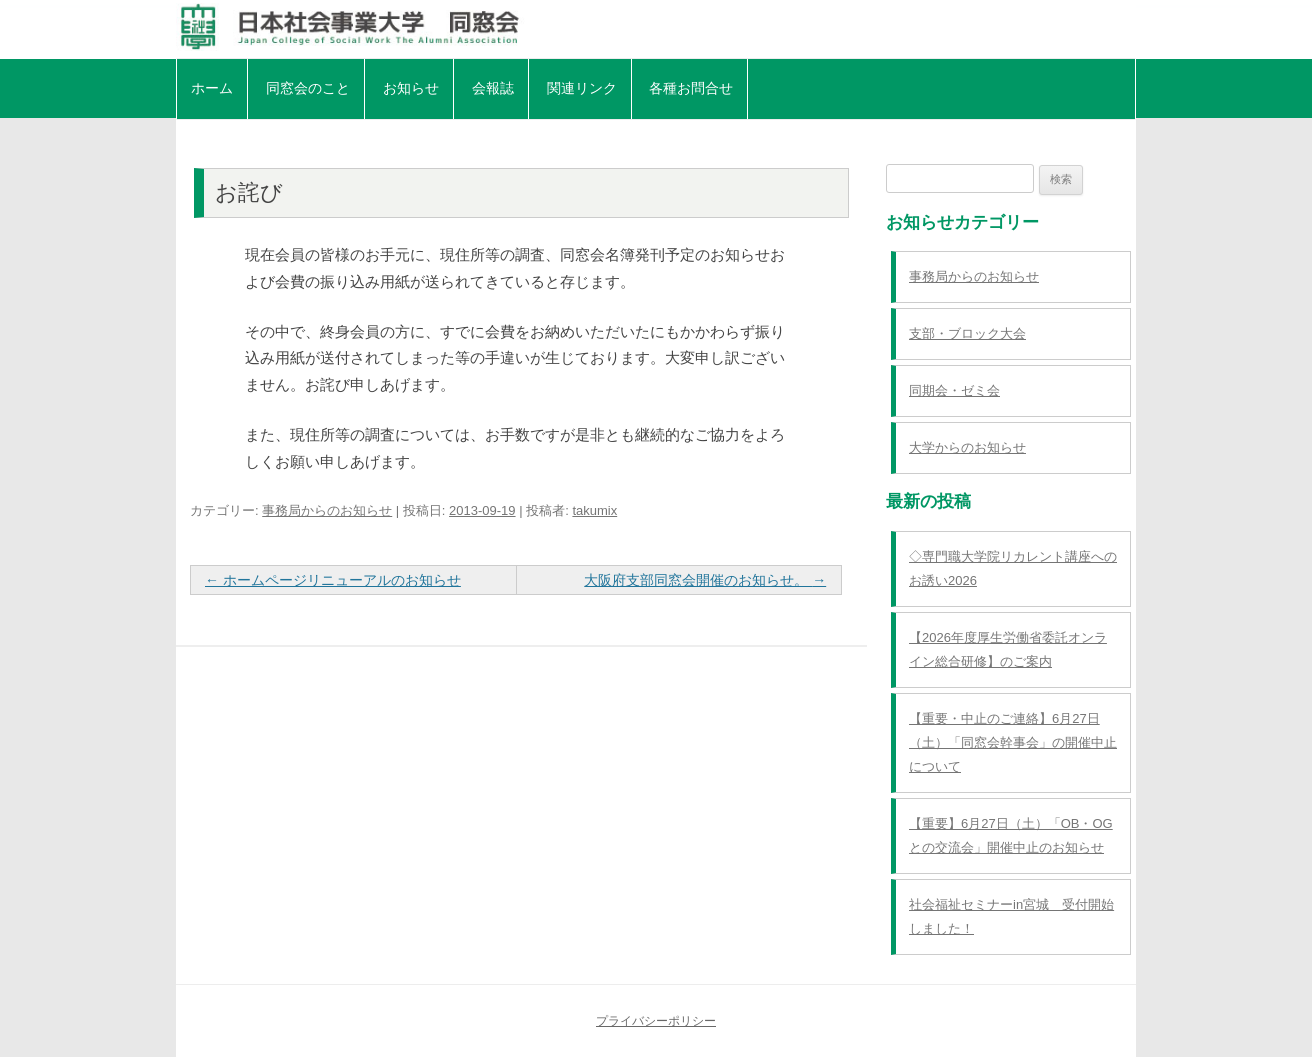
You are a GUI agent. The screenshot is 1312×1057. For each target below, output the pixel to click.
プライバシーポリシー (656, 1021)
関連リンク (582, 88)
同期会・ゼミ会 (954, 390)
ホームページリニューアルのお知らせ (333, 580)
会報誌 (493, 88)
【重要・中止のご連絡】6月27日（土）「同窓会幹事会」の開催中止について (1013, 742)
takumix (594, 510)
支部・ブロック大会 (967, 333)
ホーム (212, 88)
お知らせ (411, 88)
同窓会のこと (308, 88)
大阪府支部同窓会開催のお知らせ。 (705, 580)
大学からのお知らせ (967, 447)
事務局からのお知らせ (327, 510)
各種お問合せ (691, 88)
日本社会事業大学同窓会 (656, 27)
